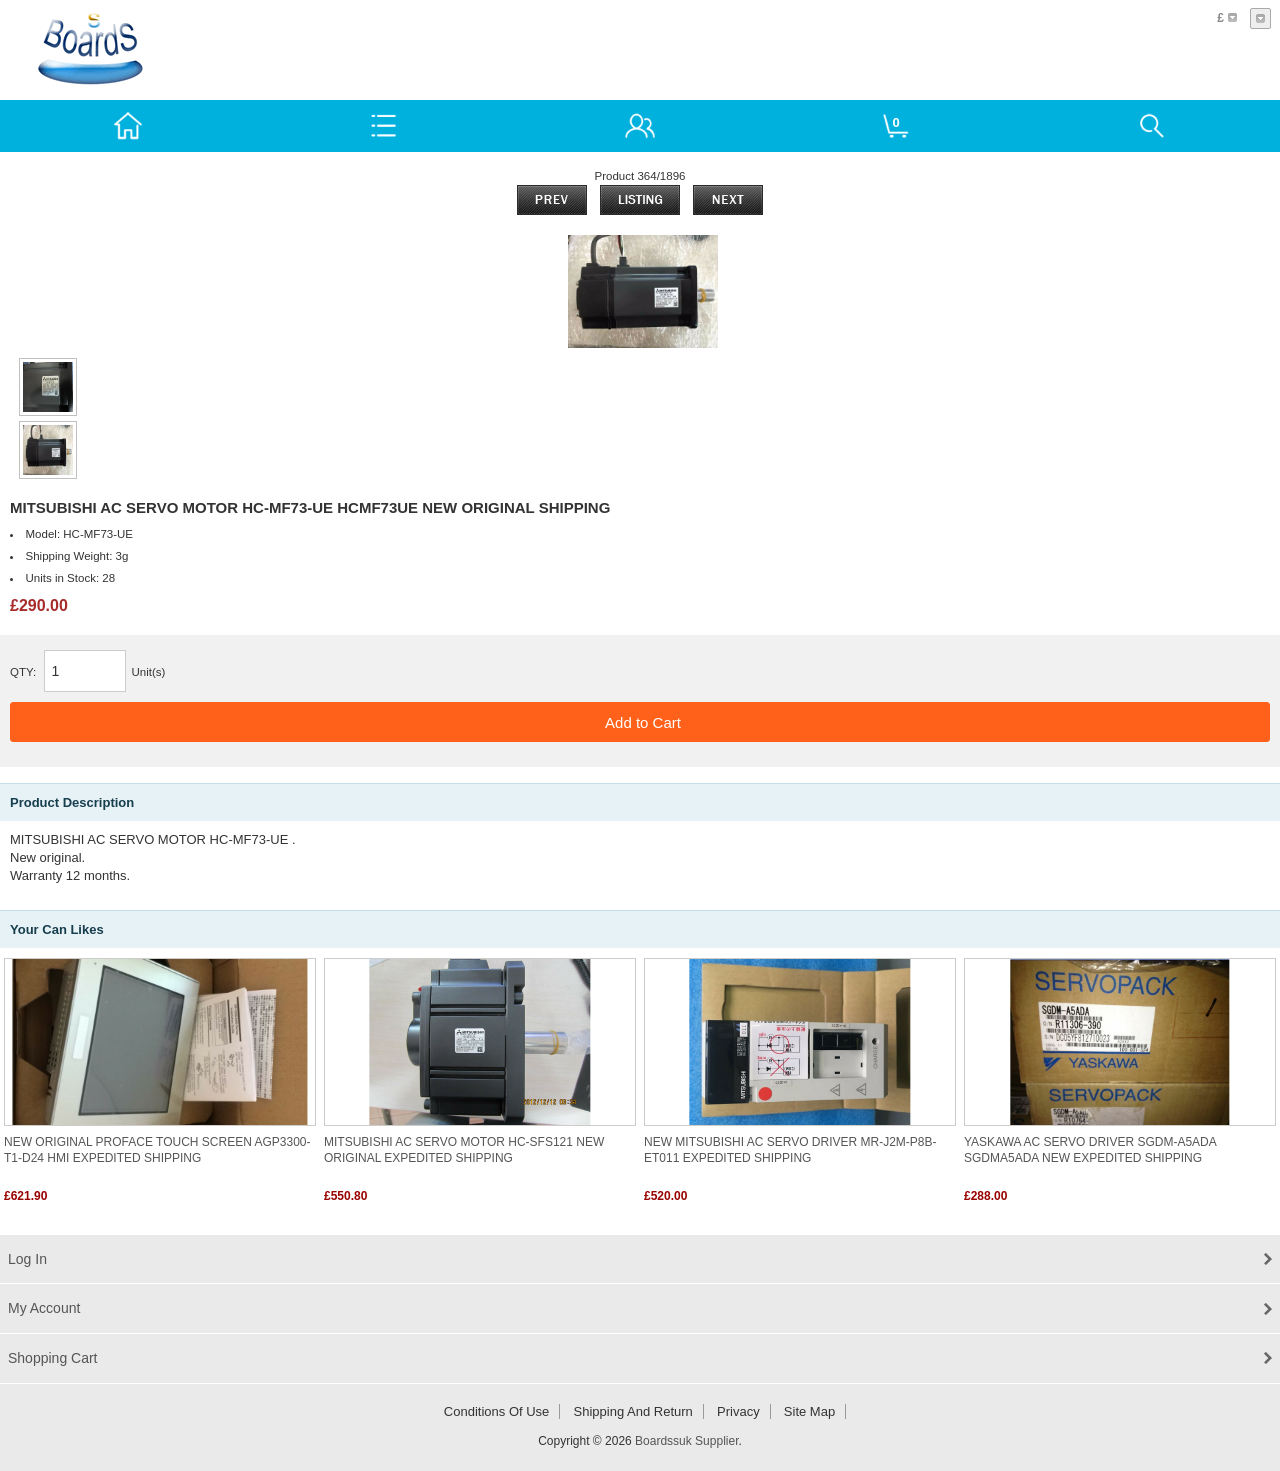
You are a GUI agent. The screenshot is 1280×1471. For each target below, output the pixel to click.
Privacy (738, 1411)
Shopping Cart (53, 1358)
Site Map (809, 1411)
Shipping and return (633, 1411)
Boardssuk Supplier (686, 1441)
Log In (27, 1259)
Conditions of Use (497, 1411)
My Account (44, 1308)
